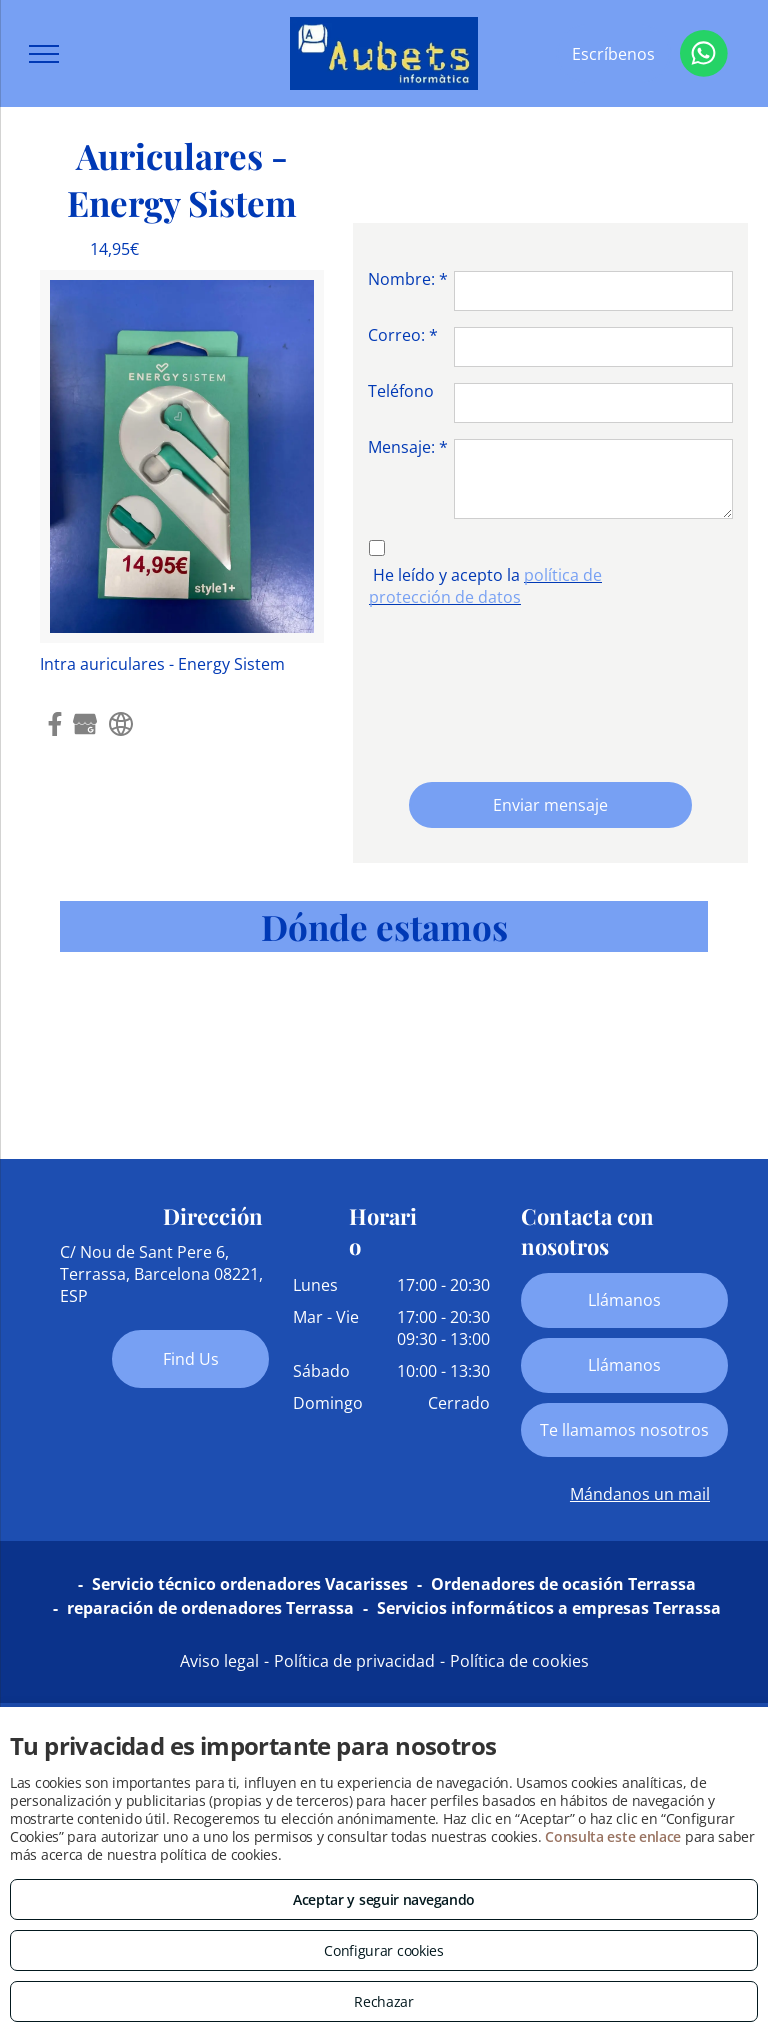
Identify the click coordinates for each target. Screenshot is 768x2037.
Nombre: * (408, 279)
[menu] (44, 54)
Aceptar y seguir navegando (384, 1899)
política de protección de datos (485, 586)
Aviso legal (219, 1661)
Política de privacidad (354, 1661)
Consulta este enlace (613, 1836)
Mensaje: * (408, 447)
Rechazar (384, 2001)
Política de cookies (519, 1661)
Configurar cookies (384, 1950)
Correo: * (403, 335)
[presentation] (450, 690)
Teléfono (401, 391)
